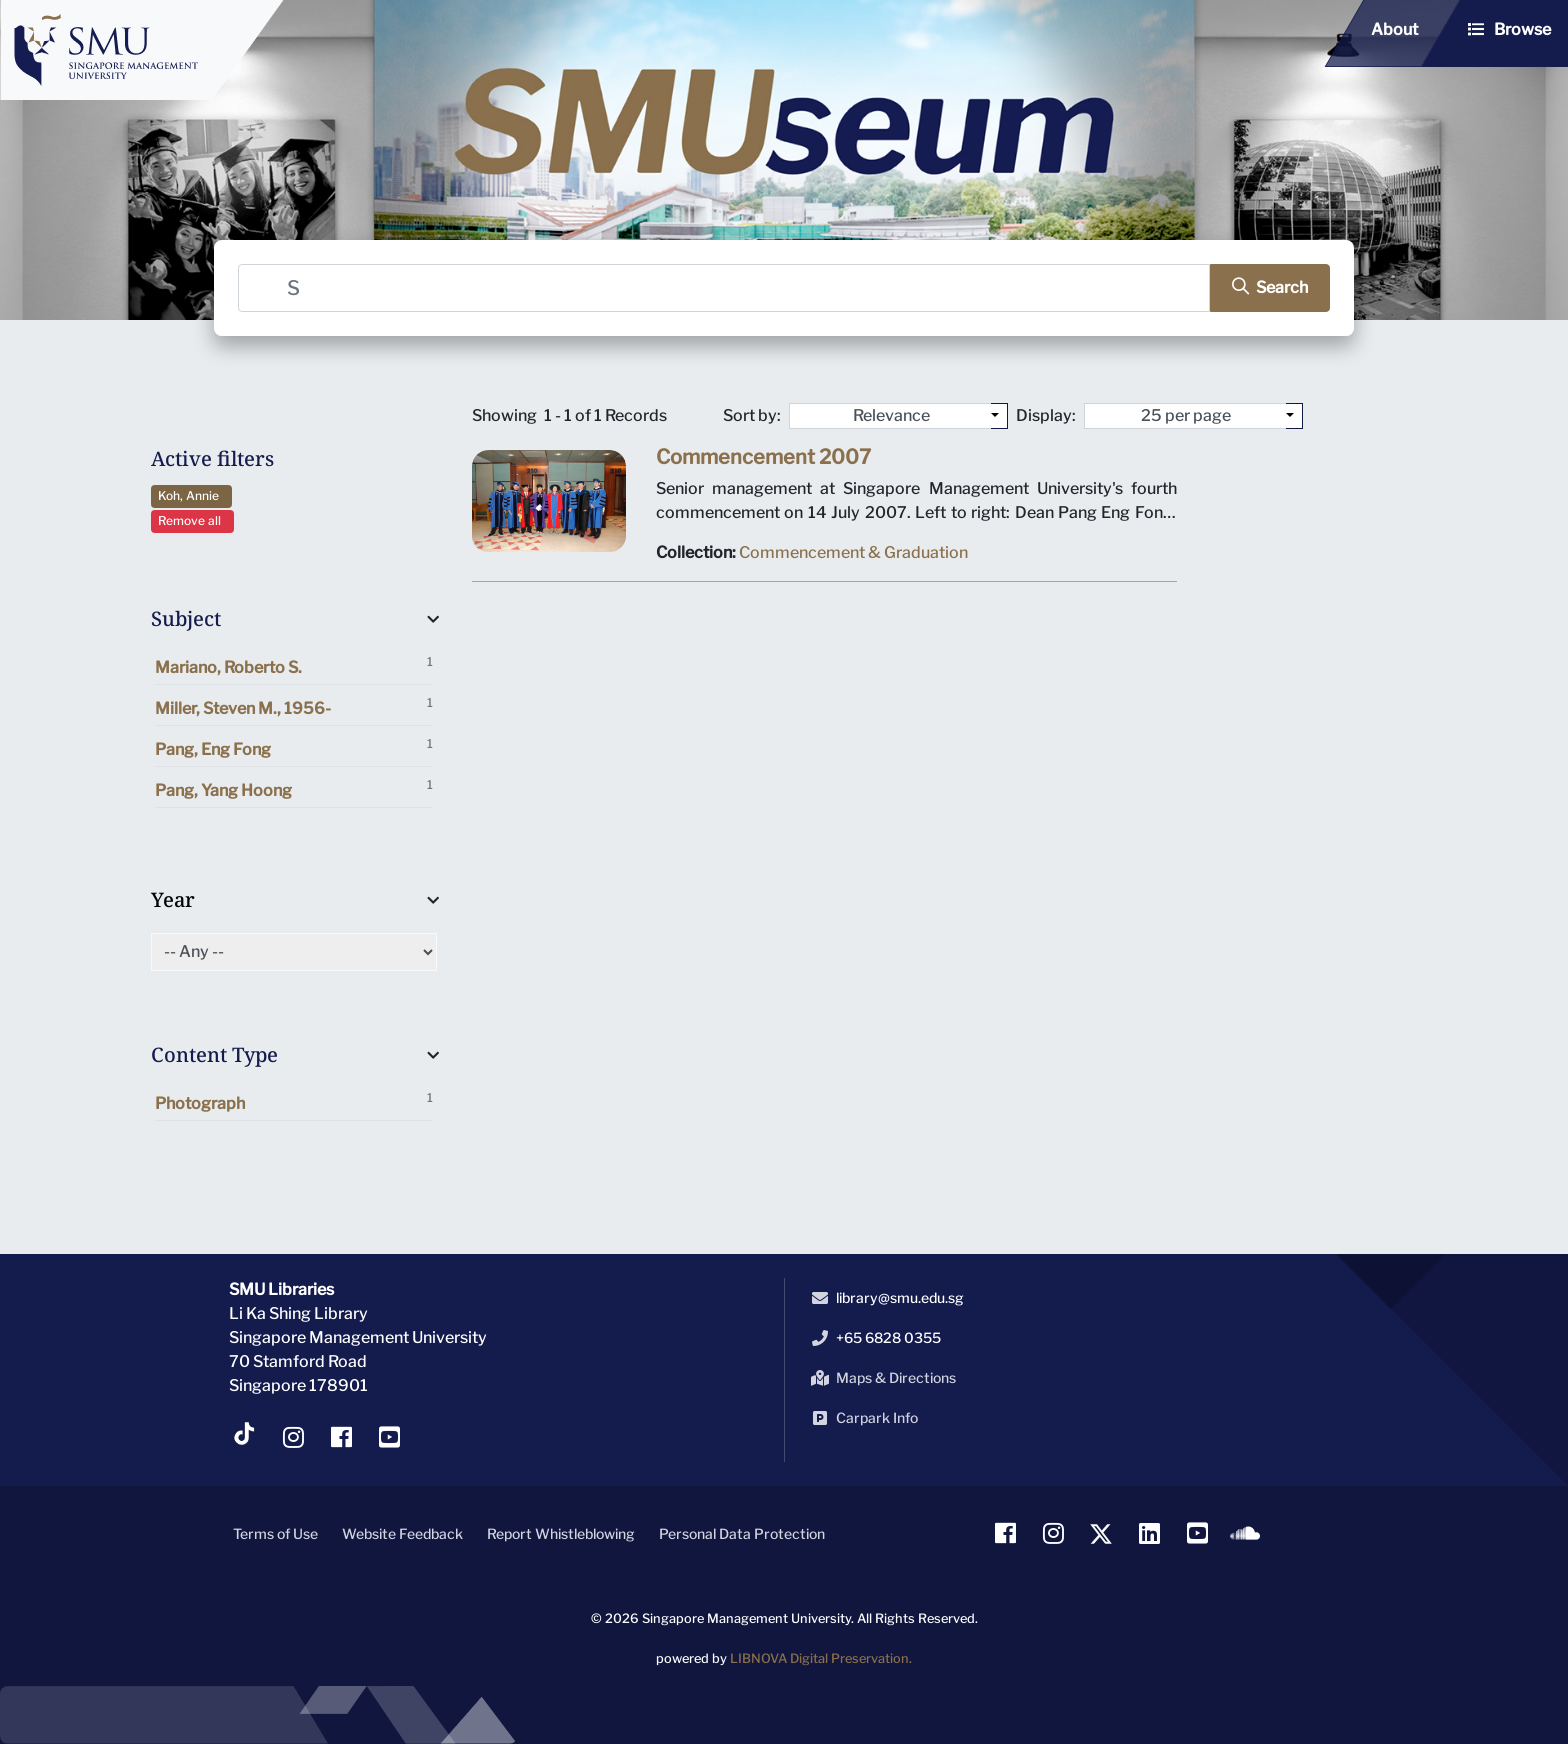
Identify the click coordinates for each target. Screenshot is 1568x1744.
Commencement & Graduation (853, 556)
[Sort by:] (999, 416)
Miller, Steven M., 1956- (294, 706)
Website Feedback (402, 1533)
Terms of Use (275, 1533)
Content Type (214, 1054)
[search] (1261, 287)
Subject (186, 618)
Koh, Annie (191, 495)
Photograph (294, 1101)
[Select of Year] (294, 952)
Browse (1522, 29)
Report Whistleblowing (561, 1533)
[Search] (725, 287)
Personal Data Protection (742, 1533)
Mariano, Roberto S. (294, 665)
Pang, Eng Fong (294, 747)
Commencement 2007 (764, 463)
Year (173, 899)
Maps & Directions (880, 1378)
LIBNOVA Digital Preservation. (821, 1658)
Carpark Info (861, 1418)
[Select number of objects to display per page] (1294, 416)
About (1394, 29)
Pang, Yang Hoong (294, 788)
